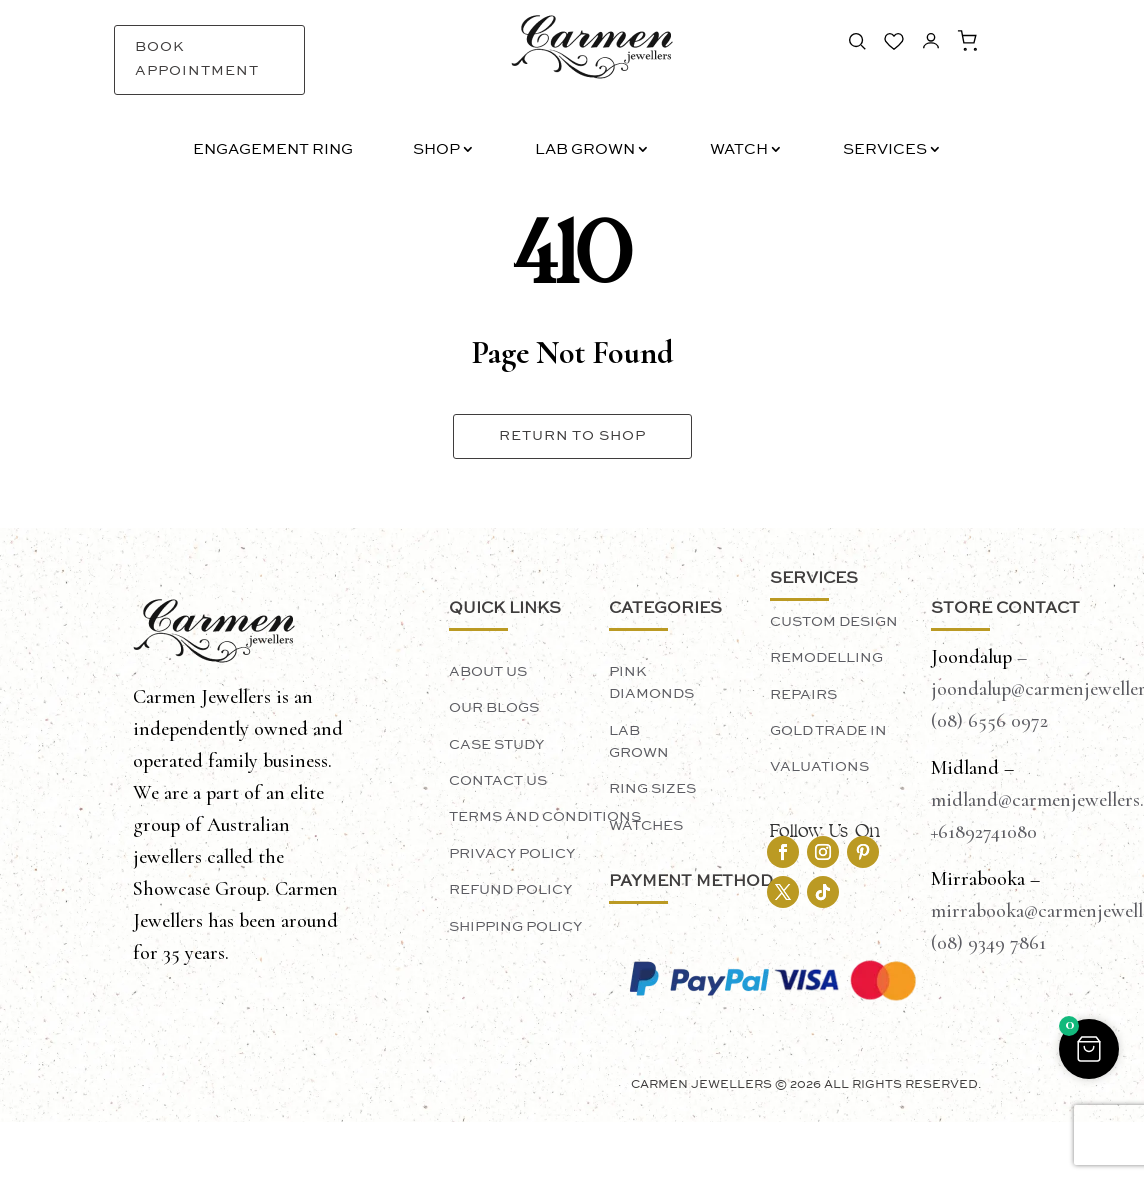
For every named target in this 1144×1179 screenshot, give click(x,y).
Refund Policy (510, 890)
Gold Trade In (828, 731)
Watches (646, 826)
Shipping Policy (515, 927)
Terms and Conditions (545, 817)
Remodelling (826, 658)
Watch (739, 151)
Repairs (803, 695)
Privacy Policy (512, 854)
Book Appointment (197, 59)
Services (885, 151)
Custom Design (834, 622)
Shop (436, 151)
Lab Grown (585, 151)
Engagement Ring (273, 151)
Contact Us (498, 781)
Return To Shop (572, 436)
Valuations (819, 767)
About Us (488, 672)
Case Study (496, 745)
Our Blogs (494, 708)
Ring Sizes (652, 789)
